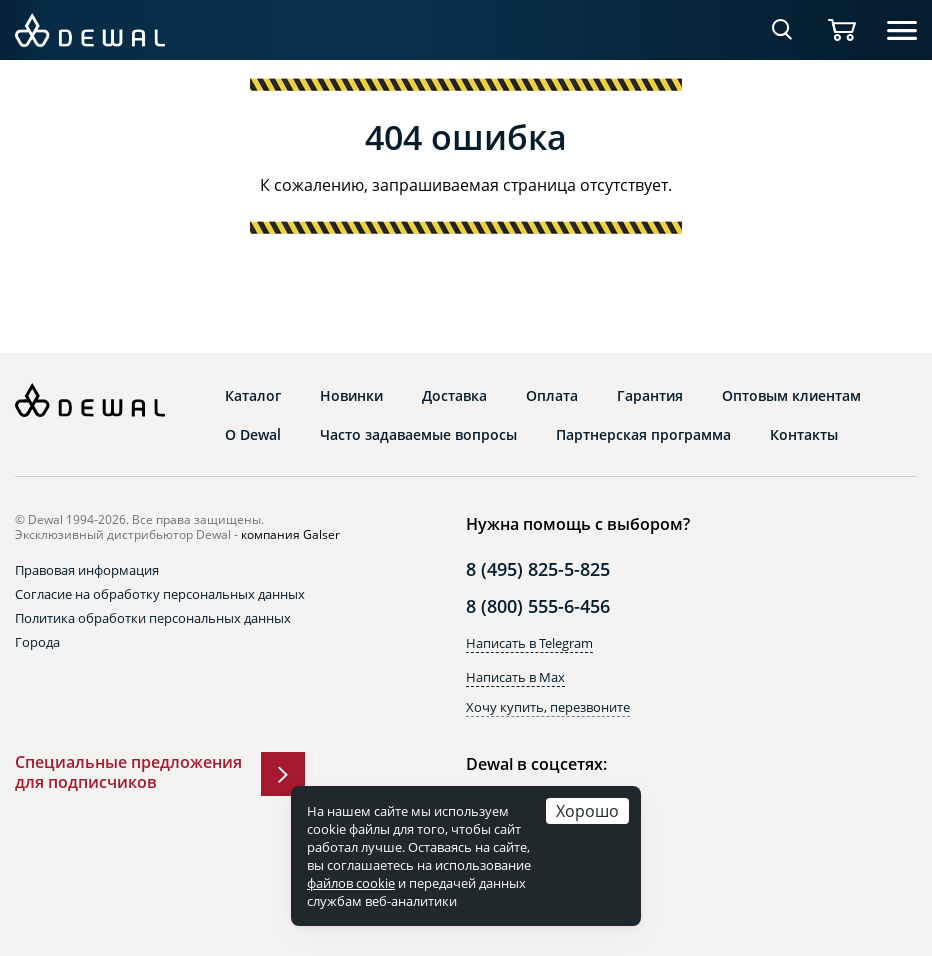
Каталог (253, 396)
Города (37, 642)
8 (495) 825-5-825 (538, 569)
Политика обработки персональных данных (153, 618)
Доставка (454, 396)
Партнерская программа (643, 435)
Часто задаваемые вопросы (418, 435)
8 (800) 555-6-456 (538, 606)
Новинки (351, 396)
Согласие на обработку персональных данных (160, 594)
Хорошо (587, 810)
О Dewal (253, 435)
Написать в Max (515, 677)
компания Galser (290, 534)
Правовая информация (87, 570)
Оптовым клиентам (791, 396)
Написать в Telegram (529, 643)
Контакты (804, 435)
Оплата (552, 396)
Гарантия (650, 396)
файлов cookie (351, 883)
